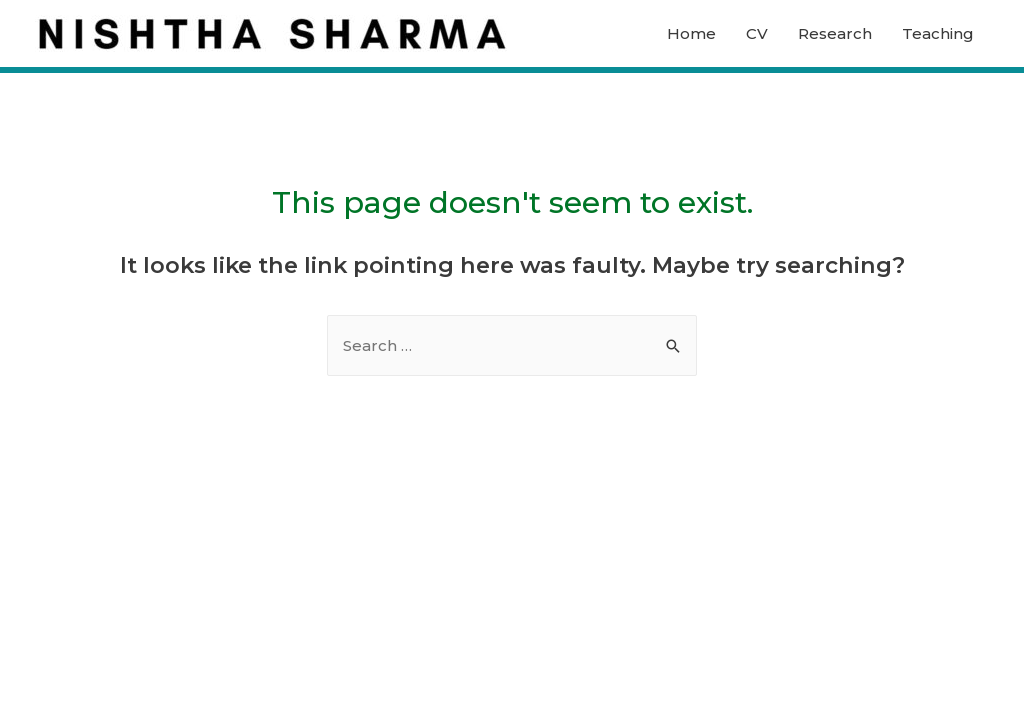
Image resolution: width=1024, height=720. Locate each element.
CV (757, 33)
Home (691, 33)
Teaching (938, 33)
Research (835, 33)
